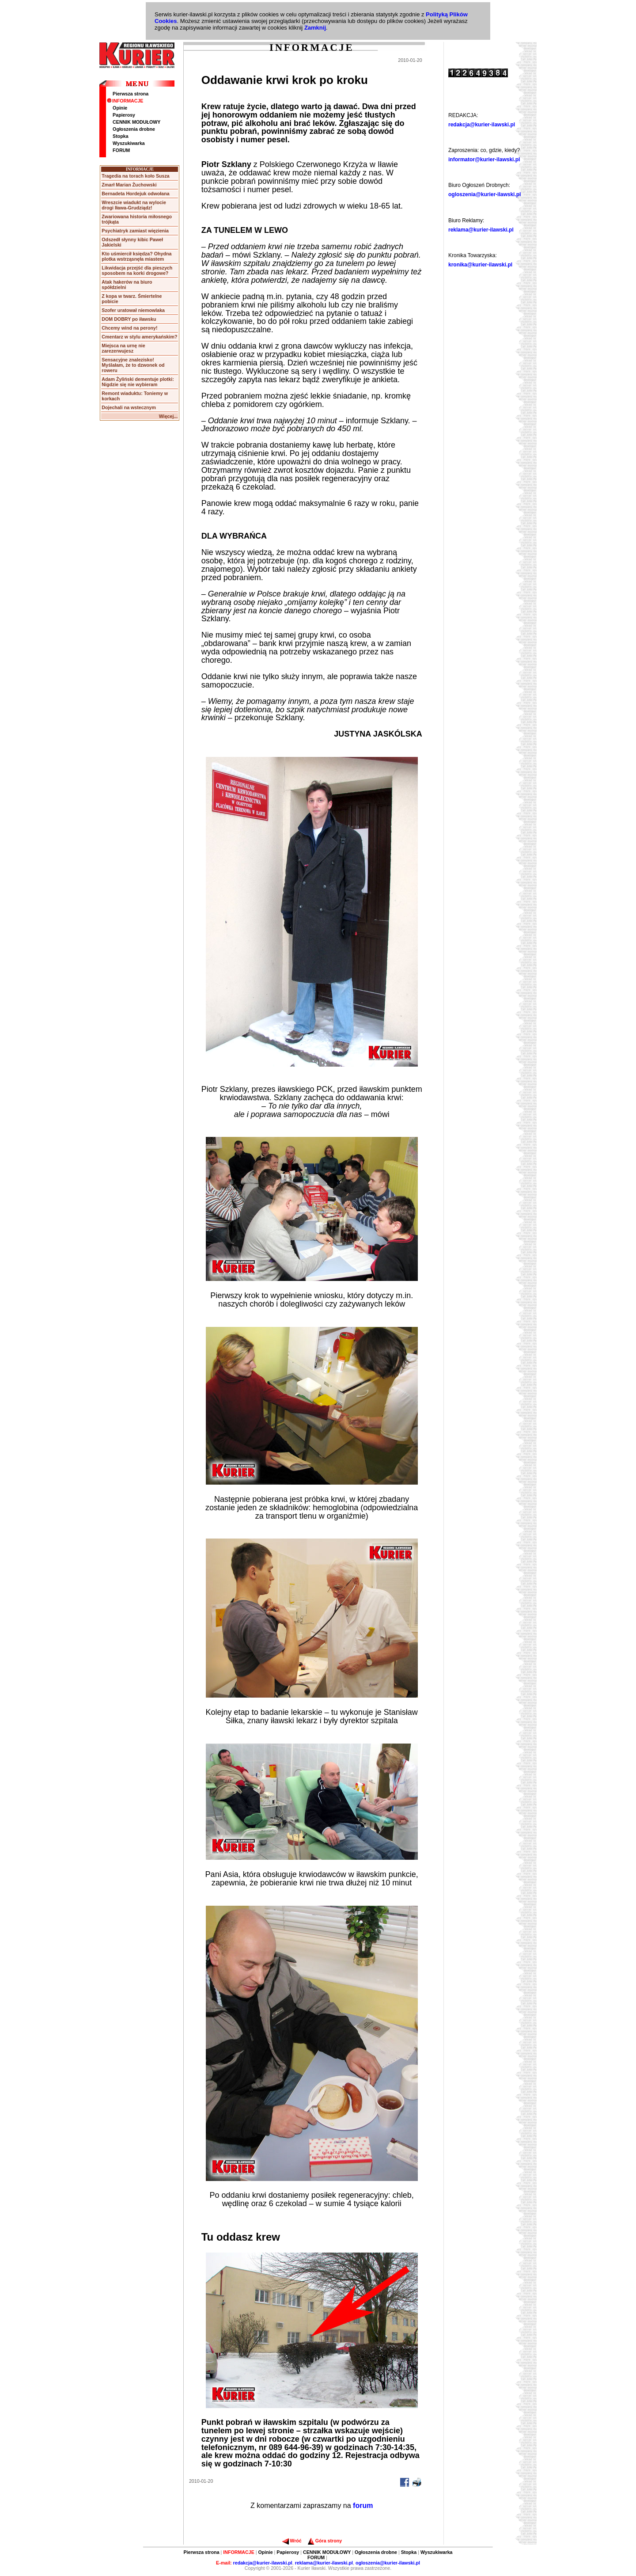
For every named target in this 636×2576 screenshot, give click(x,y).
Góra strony (325, 2540)
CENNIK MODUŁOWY (136, 122)
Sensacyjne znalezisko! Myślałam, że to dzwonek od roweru (133, 365)
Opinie (120, 107)
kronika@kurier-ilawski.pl (480, 265)
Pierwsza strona (130, 93)
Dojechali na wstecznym (129, 407)
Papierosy (124, 115)
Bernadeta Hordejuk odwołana (135, 193)
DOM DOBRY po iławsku (129, 319)
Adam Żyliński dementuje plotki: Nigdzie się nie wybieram (138, 381)
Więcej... (168, 416)
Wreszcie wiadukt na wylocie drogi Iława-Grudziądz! (134, 205)
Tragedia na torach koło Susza (135, 176)
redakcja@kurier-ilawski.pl (481, 125)
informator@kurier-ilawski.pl (484, 159)
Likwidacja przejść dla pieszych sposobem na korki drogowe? (137, 270)
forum (363, 2505)
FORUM (121, 150)
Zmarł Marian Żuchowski (129, 184)
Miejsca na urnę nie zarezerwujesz (123, 348)
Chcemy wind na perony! (129, 328)
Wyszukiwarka (129, 143)
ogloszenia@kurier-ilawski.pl (484, 194)
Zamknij (315, 27)
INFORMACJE (125, 100)
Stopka (121, 136)
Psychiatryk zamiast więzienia (135, 230)
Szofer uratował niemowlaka (133, 310)
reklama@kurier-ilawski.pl (481, 230)
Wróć (291, 2540)
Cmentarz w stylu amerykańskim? (139, 336)
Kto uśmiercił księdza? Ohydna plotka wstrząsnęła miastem (136, 256)
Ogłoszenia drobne (134, 129)
